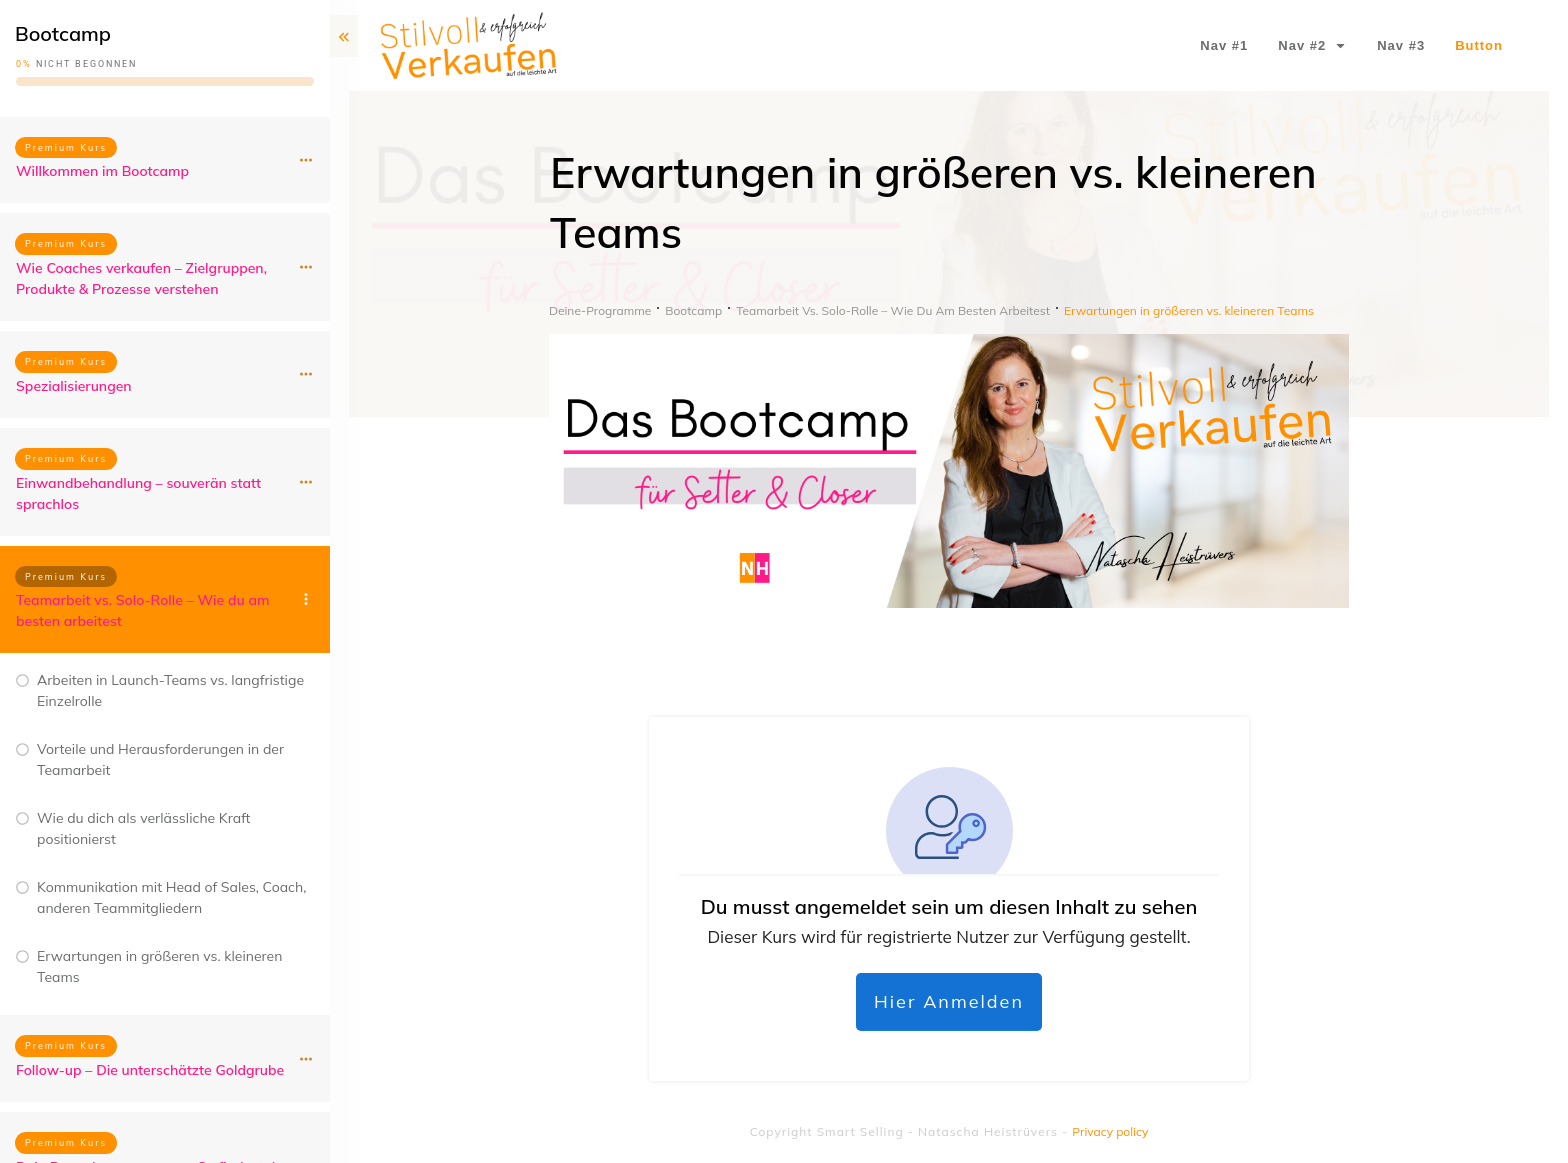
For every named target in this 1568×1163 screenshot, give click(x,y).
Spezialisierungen (74, 386)
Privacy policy (1110, 1131)
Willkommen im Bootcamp (102, 171)
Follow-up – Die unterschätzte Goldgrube (150, 1070)
